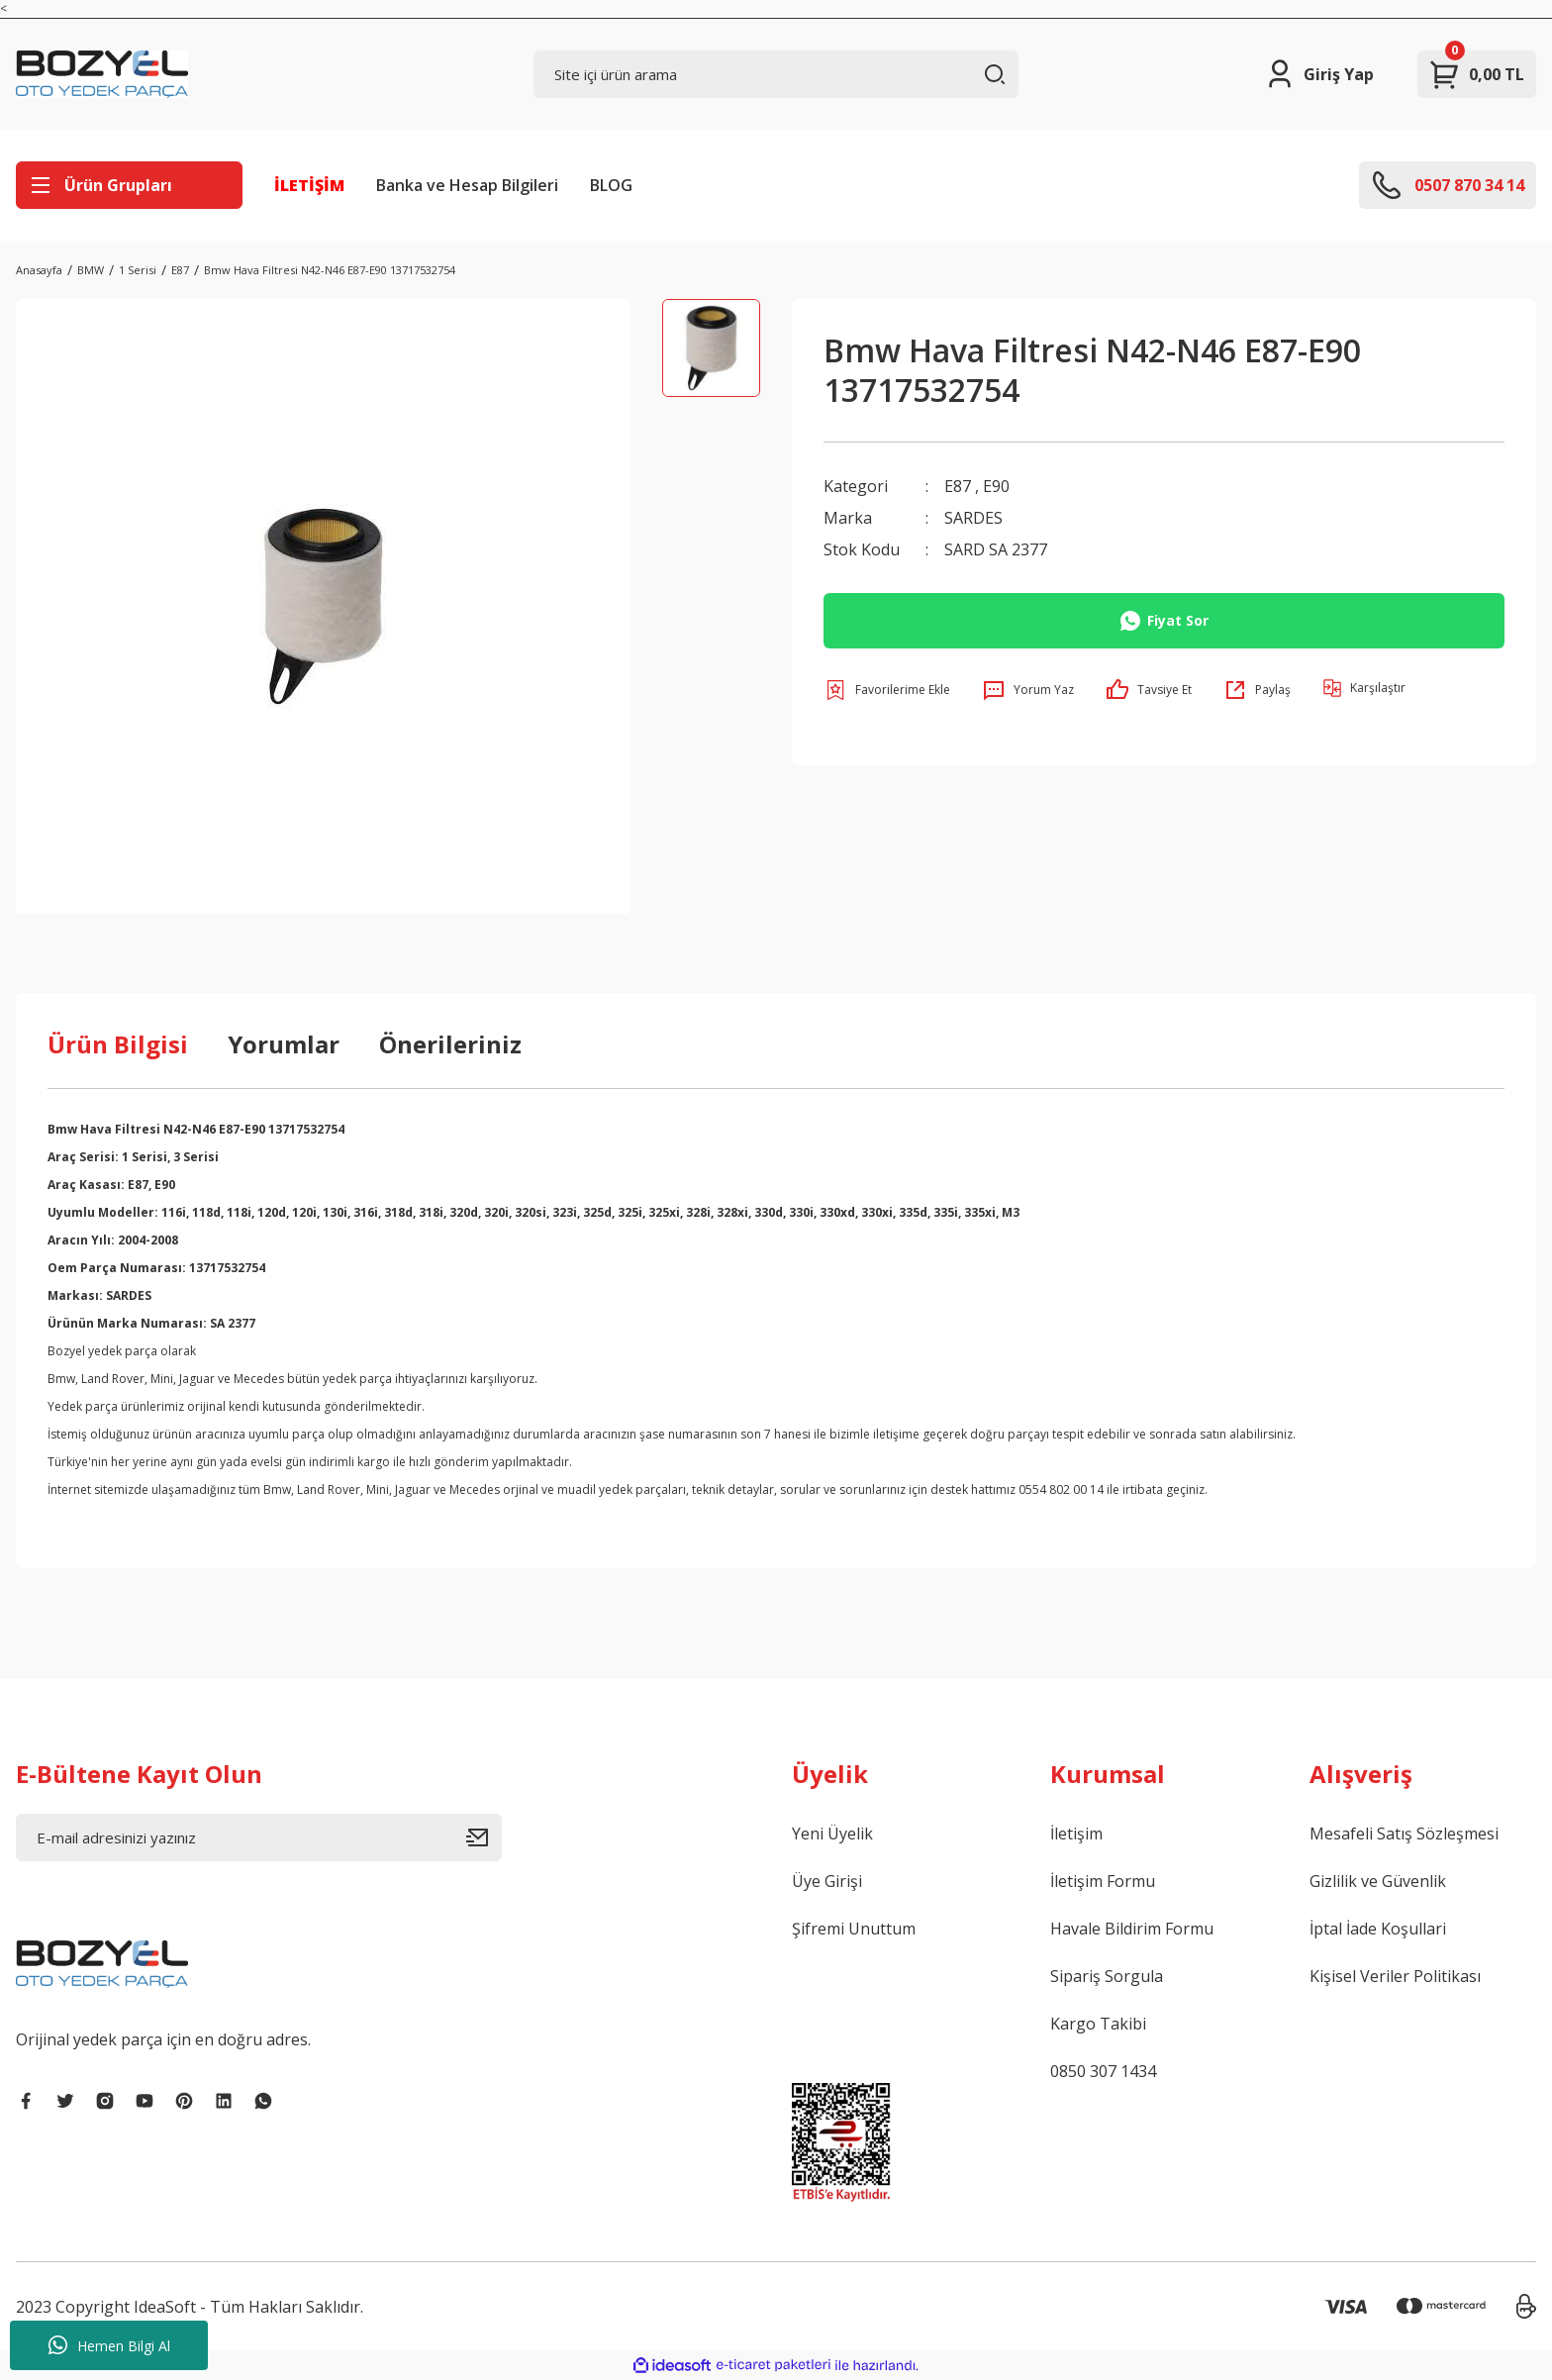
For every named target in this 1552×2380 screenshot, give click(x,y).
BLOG (611, 185)
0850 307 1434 (1103, 2071)
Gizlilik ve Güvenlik (1378, 1881)
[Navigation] (129, 185)
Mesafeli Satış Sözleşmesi (1404, 1833)
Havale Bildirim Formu (1131, 1928)
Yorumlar (284, 1044)
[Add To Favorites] (887, 690)
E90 (996, 486)
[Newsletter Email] (259, 1837)
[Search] (776, 74)
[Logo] (102, 74)
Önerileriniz (450, 1044)
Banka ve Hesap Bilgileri (467, 185)
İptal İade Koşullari (1378, 1928)
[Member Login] (1319, 74)
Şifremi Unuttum (854, 1928)
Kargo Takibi (1098, 2023)
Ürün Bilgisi (118, 1044)
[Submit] (484, 1837)
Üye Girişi (827, 1881)
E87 (957, 486)
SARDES (973, 518)
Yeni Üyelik (832, 1833)
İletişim (1076, 1833)
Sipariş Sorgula (1106, 1976)
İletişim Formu (1102, 1881)
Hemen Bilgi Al (109, 2345)
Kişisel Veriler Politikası (1395, 1976)
